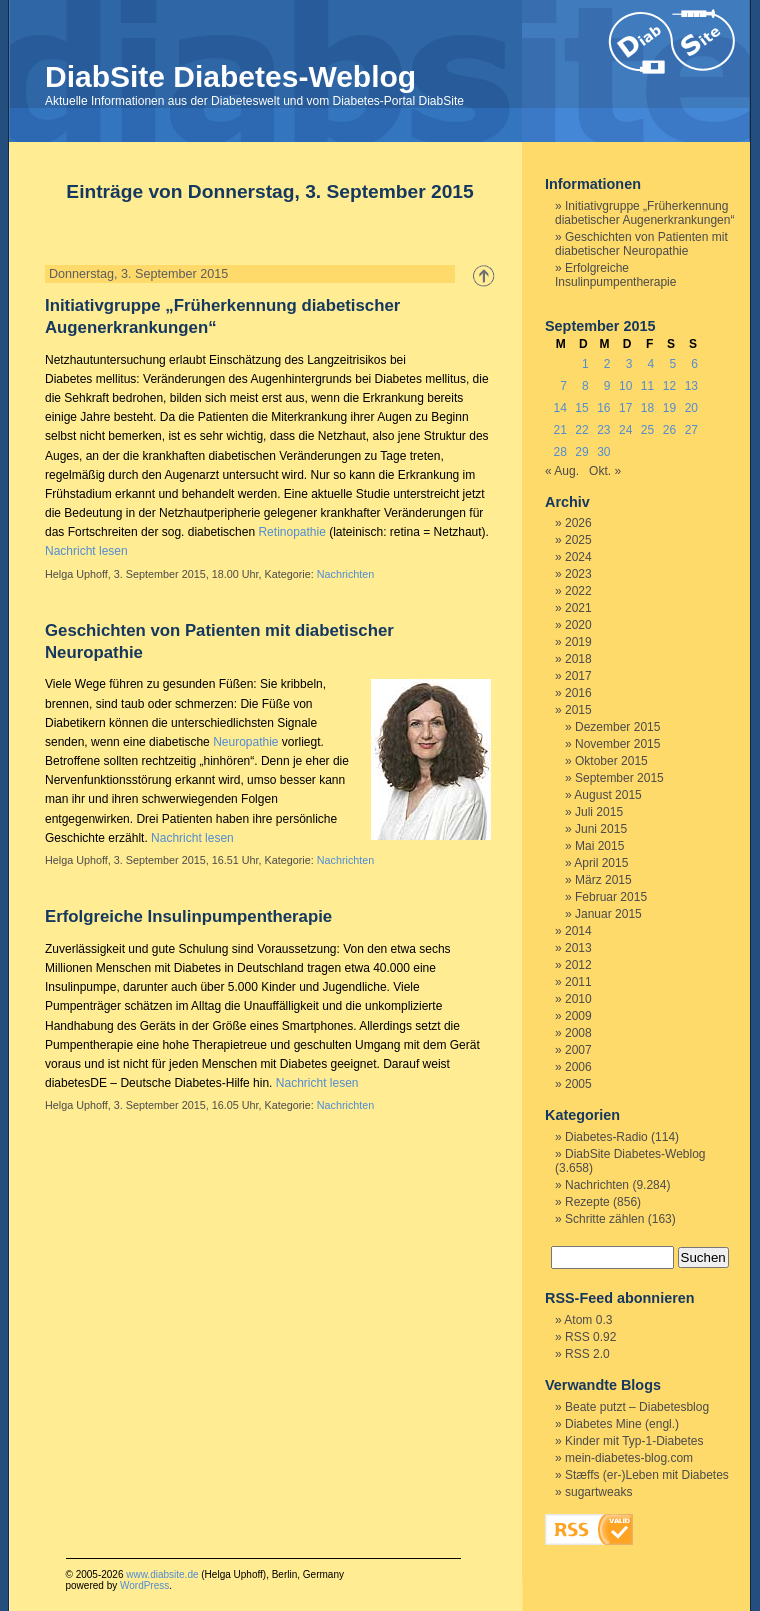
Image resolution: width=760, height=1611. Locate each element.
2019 (578, 642)
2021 (578, 608)
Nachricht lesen (86, 551)
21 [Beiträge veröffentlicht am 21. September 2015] (559, 430)
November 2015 (617, 744)
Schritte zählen (604, 1219)
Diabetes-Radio (606, 1137)
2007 (578, 1050)
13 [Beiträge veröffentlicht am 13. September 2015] (691, 386)
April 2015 (601, 863)
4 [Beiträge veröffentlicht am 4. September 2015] (651, 364)
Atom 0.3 (588, 1320)
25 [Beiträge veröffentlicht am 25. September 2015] (647, 430)
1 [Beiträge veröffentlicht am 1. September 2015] (585, 364)
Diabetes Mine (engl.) (622, 1424)
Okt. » (605, 471)
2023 (578, 574)
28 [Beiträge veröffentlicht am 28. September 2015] (559, 452)
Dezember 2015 (617, 727)
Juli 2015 (599, 812)
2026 (578, 523)
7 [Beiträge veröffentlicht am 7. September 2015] (563, 386)
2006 (578, 1067)
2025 (578, 540)
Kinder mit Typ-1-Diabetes (634, 1441)
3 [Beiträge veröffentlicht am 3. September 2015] (629, 364)
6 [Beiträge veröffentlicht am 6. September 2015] (694, 364)
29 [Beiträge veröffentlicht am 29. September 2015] (581, 452)
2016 (578, 693)
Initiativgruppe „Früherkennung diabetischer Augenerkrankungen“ (644, 213)
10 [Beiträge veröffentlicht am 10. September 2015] (625, 386)
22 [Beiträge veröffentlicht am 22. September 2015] (581, 430)
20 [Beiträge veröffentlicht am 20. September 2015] (691, 408)
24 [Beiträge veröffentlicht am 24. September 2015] (625, 430)
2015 (578, 710)
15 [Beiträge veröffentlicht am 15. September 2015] (581, 408)
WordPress (144, 1585)
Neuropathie (245, 742)
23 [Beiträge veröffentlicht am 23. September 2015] (603, 430)
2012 (578, 965)
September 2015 (619, 778)
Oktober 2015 (611, 761)
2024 (578, 557)
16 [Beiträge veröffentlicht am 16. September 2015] (603, 408)
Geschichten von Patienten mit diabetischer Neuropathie (641, 244)
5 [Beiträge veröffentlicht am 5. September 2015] (672, 364)
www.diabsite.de (162, 1574)
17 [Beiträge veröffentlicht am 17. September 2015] (625, 408)
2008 (578, 1033)
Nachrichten (346, 574)
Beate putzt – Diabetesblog (637, 1407)
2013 (578, 948)
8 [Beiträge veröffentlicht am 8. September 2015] (585, 386)
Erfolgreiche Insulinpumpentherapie (188, 916)
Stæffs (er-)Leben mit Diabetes (647, 1475)
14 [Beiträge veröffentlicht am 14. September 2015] (559, 408)
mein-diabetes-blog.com (629, 1458)
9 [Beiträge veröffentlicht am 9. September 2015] (607, 386)
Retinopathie (291, 532)
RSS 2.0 (587, 1354)
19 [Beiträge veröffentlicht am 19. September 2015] (669, 408)
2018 (578, 659)
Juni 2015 (601, 829)
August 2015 (607, 795)
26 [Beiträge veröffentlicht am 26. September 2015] (669, 430)
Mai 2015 (599, 846)
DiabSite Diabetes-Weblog (230, 76)
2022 (578, 591)
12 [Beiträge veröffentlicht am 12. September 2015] (669, 386)
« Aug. (562, 471)
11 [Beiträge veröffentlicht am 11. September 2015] (647, 386)
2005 (578, 1084)
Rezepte (587, 1202)
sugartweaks (598, 1492)
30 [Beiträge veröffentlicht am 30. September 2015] (603, 452)
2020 (578, 625)
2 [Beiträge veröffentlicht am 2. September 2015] (607, 364)
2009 (578, 1016)
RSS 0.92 (590, 1337)
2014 (578, 931)
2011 (578, 982)
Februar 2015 (611, 897)
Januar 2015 (608, 914)
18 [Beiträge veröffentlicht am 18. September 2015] (647, 408)
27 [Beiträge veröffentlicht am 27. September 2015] (691, 430)
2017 (578, 676)
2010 (578, 999)
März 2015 (603, 880)
